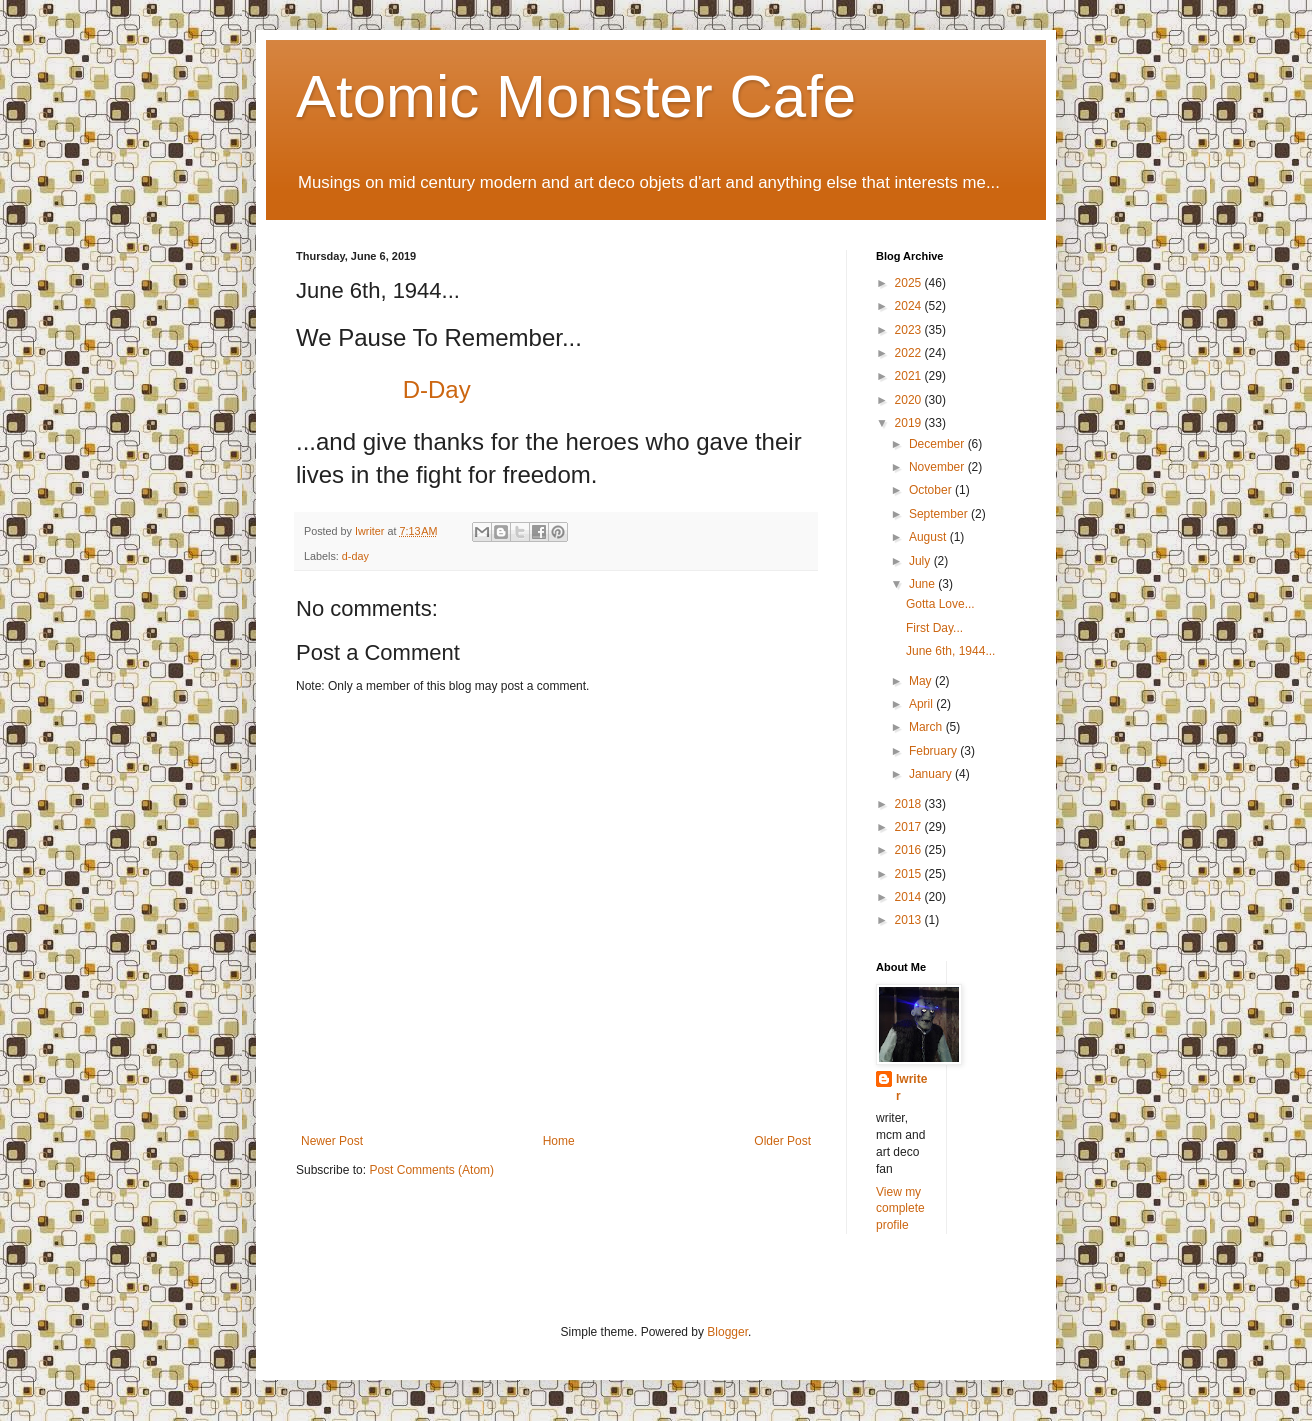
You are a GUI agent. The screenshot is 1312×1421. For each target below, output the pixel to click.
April (922, 704)
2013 (910, 920)
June (923, 584)
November (938, 467)
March (927, 727)
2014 (910, 897)
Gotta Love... (940, 604)
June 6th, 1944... (950, 651)
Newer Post (332, 1141)
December (938, 444)
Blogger (727, 1332)
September (940, 514)
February (934, 751)
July (921, 561)
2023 (910, 330)
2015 (910, 874)
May (922, 681)
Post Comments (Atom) (431, 1170)
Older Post (782, 1141)
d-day (355, 556)
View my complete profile (900, 1209)
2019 (910, 423)
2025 (910, 283)
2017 (910, 827)
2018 (910, 804)
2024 (910, 306)
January (932, 774)
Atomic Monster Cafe (576, 96)
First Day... (934, 628)
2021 (910, 376)
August (929, 537)
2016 (910, 850)
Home (559, 1141)
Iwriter (911, 1087)
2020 (910, 400)
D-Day (437, 389)
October (932, 490)
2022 (910, 353)
